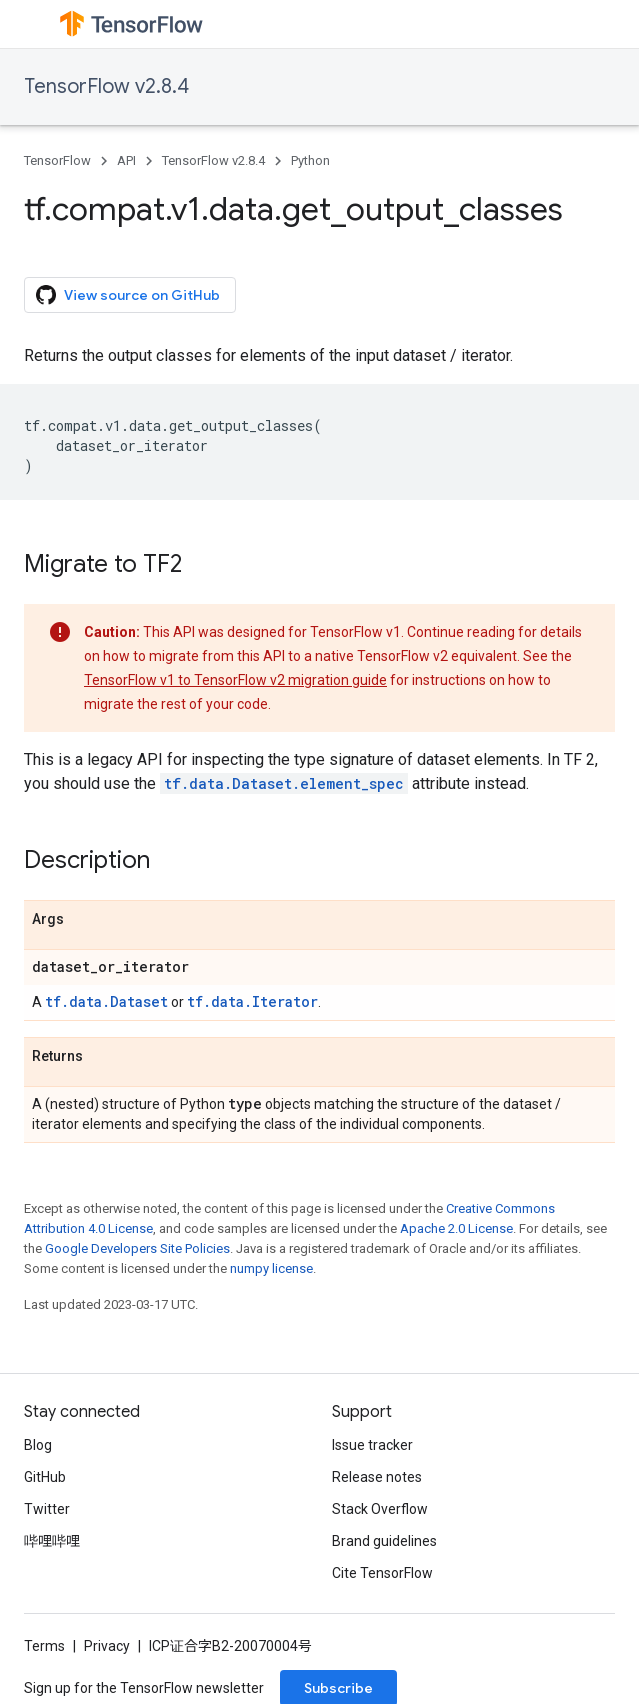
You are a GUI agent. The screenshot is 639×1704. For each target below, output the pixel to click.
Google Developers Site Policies (137, 1248)
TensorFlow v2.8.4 (106, 86)
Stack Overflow (380, 1509)
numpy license (271, 1268)
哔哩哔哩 (52, 1541)
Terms (44, 1646)
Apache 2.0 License (456, 1228)
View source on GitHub (128, 295)
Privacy (107, 1646)
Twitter (47, 1509)
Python (310, 160)
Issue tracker (372, 1445)
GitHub (45, 1477)
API (126, 160)
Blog (38, 1445)
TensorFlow (57, 160)
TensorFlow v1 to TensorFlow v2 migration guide (235, 680)
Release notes (377, 1477)
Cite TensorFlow (382, 1573)
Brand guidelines (384, 1541)
